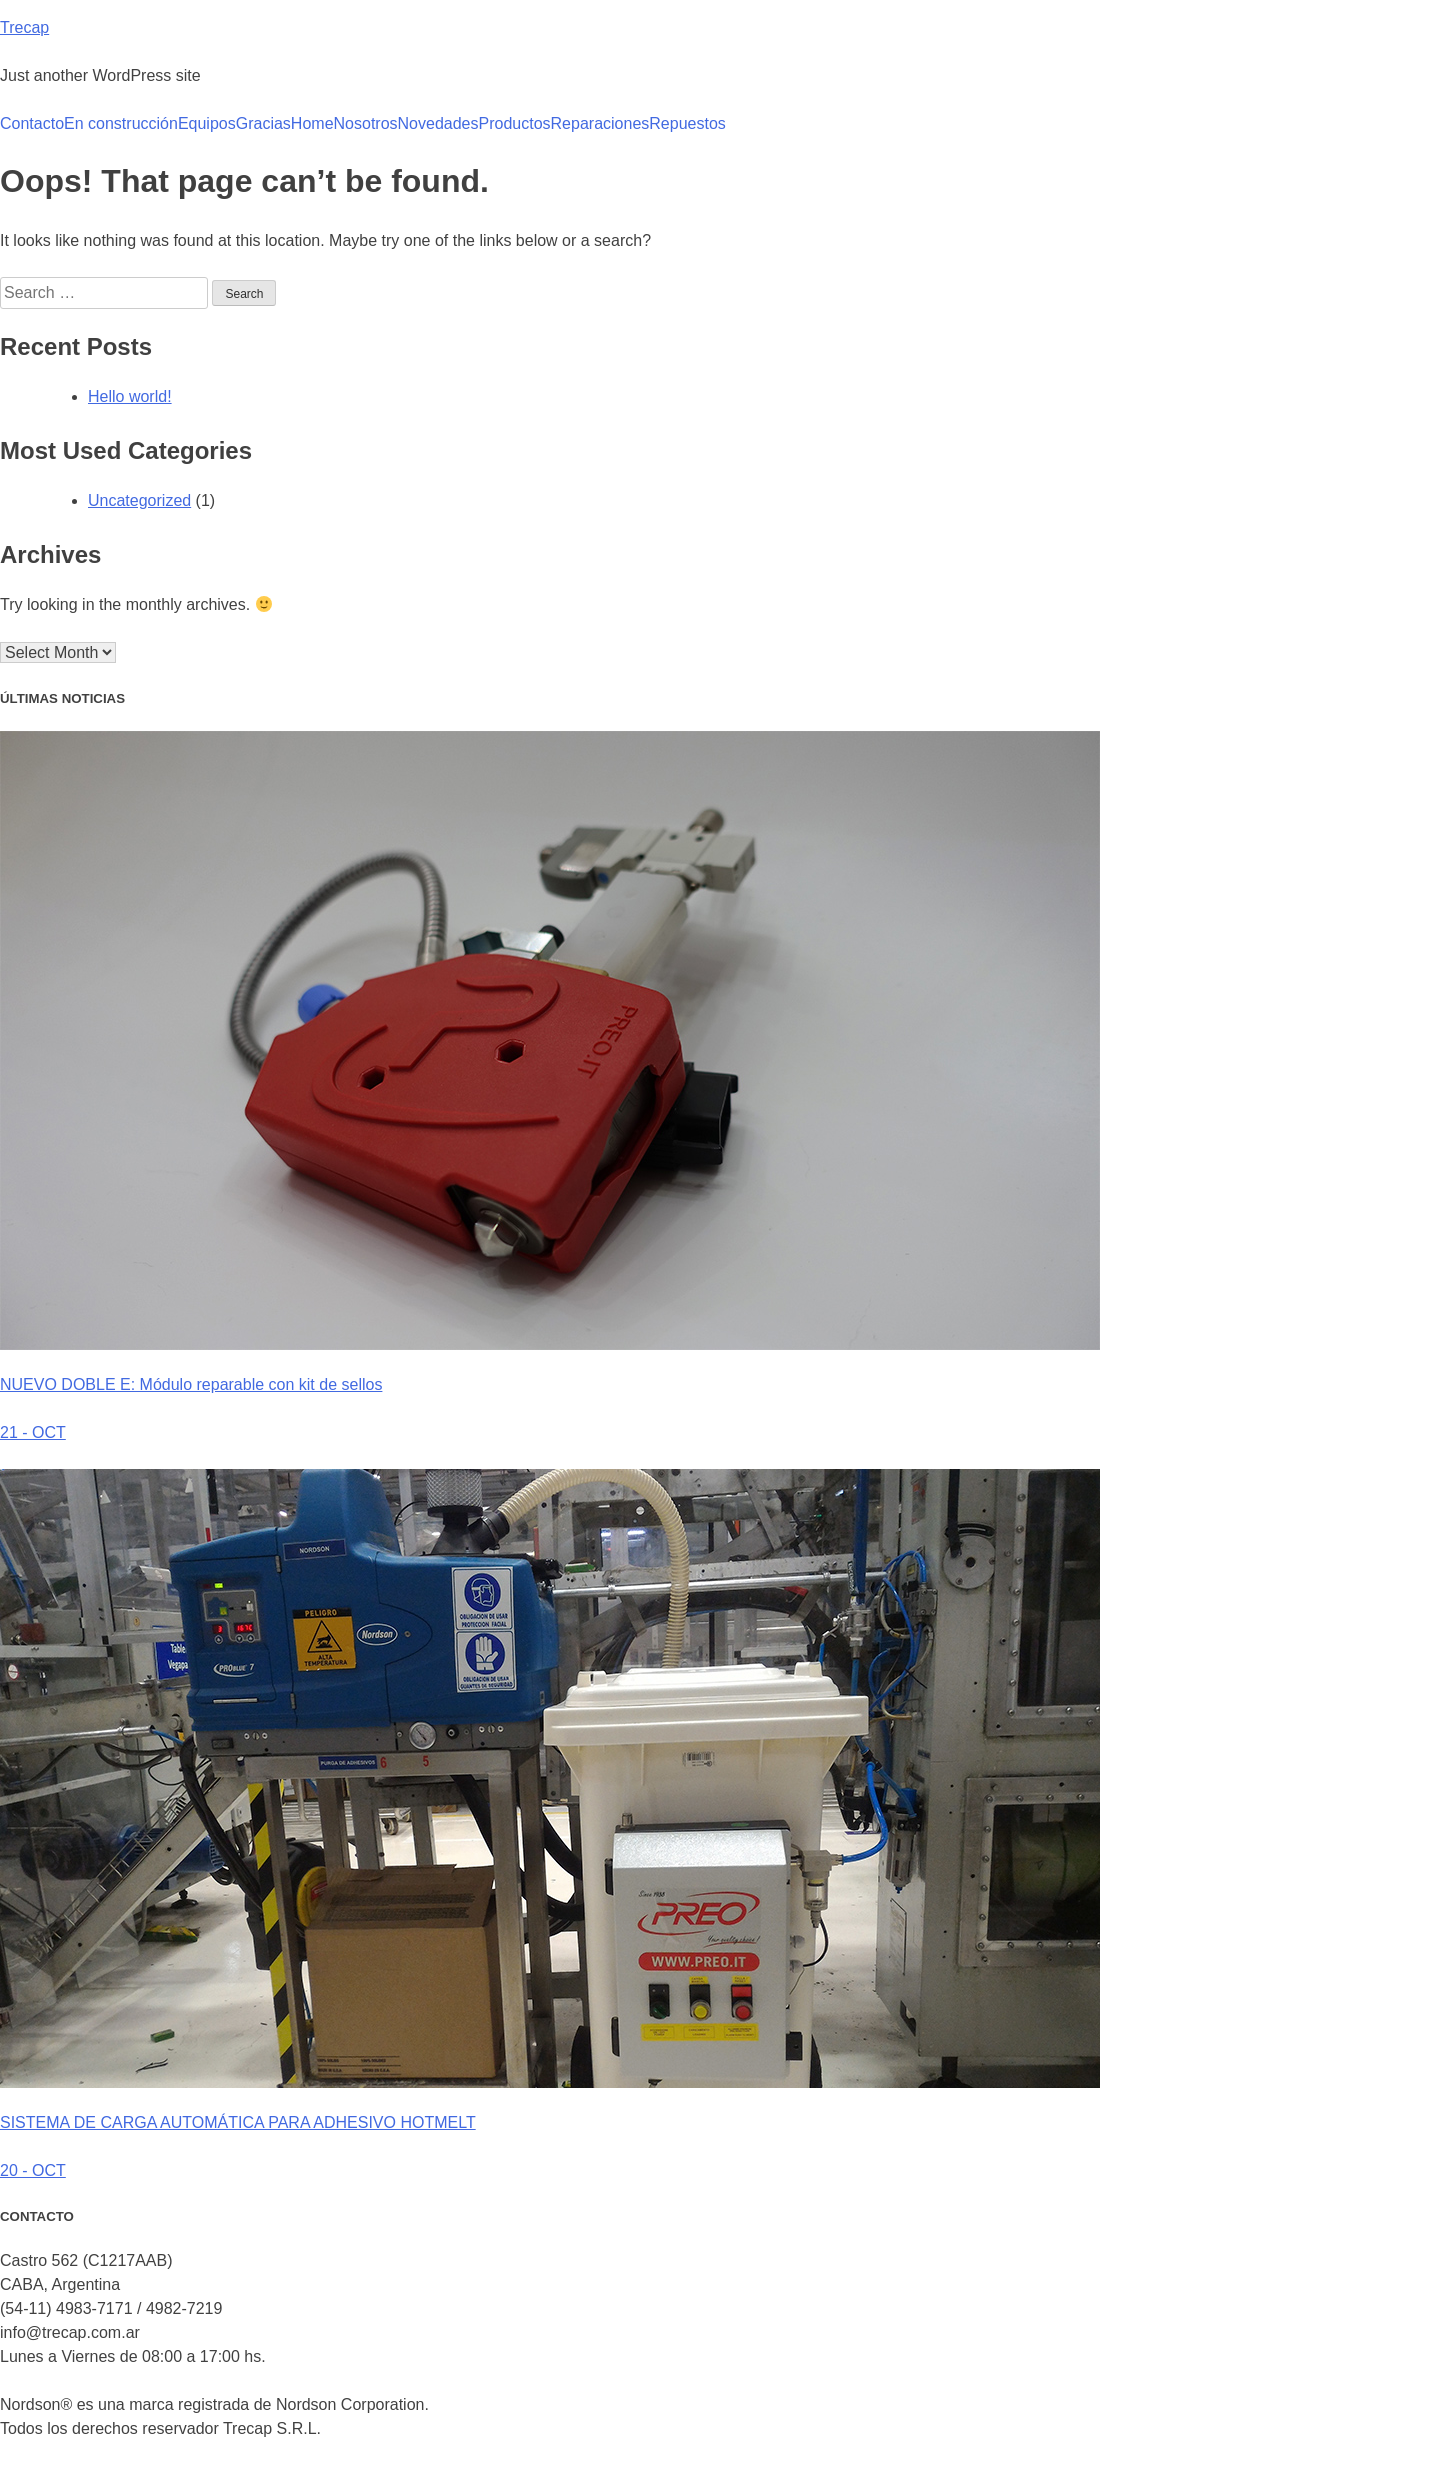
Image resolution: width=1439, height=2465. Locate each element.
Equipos (207, 123)
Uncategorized (139, 500)
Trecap (24, 27)
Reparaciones (600, 123)
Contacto (32, 123)
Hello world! (130, 396)
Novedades (438, 123)
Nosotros (366, 123)
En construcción (121, 123)
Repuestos (687, 123)
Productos (515, 123)
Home (312, 123)
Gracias (263, 123)
